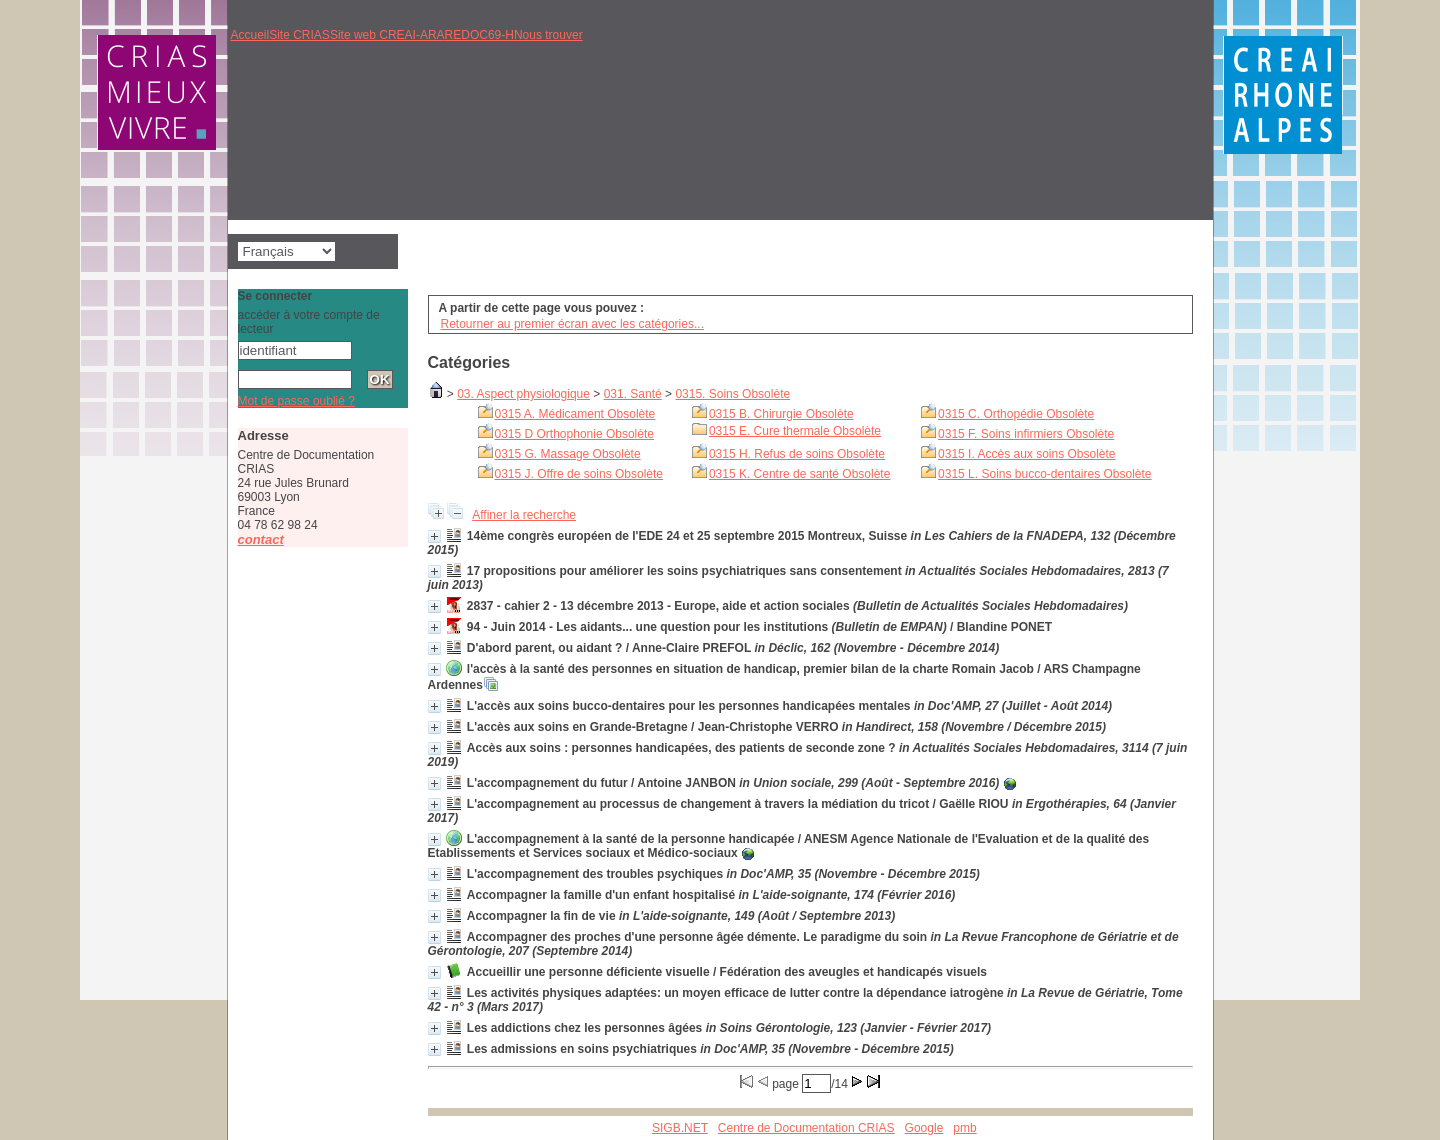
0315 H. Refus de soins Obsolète (797, 454)
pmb (964, 1128)
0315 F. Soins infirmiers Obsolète (1026, 434)
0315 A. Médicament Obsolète (575, 414)
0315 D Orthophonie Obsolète (574, 434)
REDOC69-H (479, 35)
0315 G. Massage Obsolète (568, 454)
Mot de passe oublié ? (296, 401)
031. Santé (633, 394)
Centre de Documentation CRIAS (806, 1128)
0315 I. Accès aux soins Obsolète (1026, 454)
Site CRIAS (299, 35)
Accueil (250, 35)
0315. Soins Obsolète (732, 394)
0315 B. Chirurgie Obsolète (781, 414)
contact (261, 539)
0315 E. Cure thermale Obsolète (795, 431)
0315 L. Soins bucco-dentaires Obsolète (1044, 474)
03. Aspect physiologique (523, 394)
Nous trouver (548, 35)
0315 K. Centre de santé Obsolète (799, 474)
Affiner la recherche (524, 515)
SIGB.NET (680, 1128)
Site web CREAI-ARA (387, 35)
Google (924, 1128)
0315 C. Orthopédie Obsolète (1016, 414)
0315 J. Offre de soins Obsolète (579, 474)
